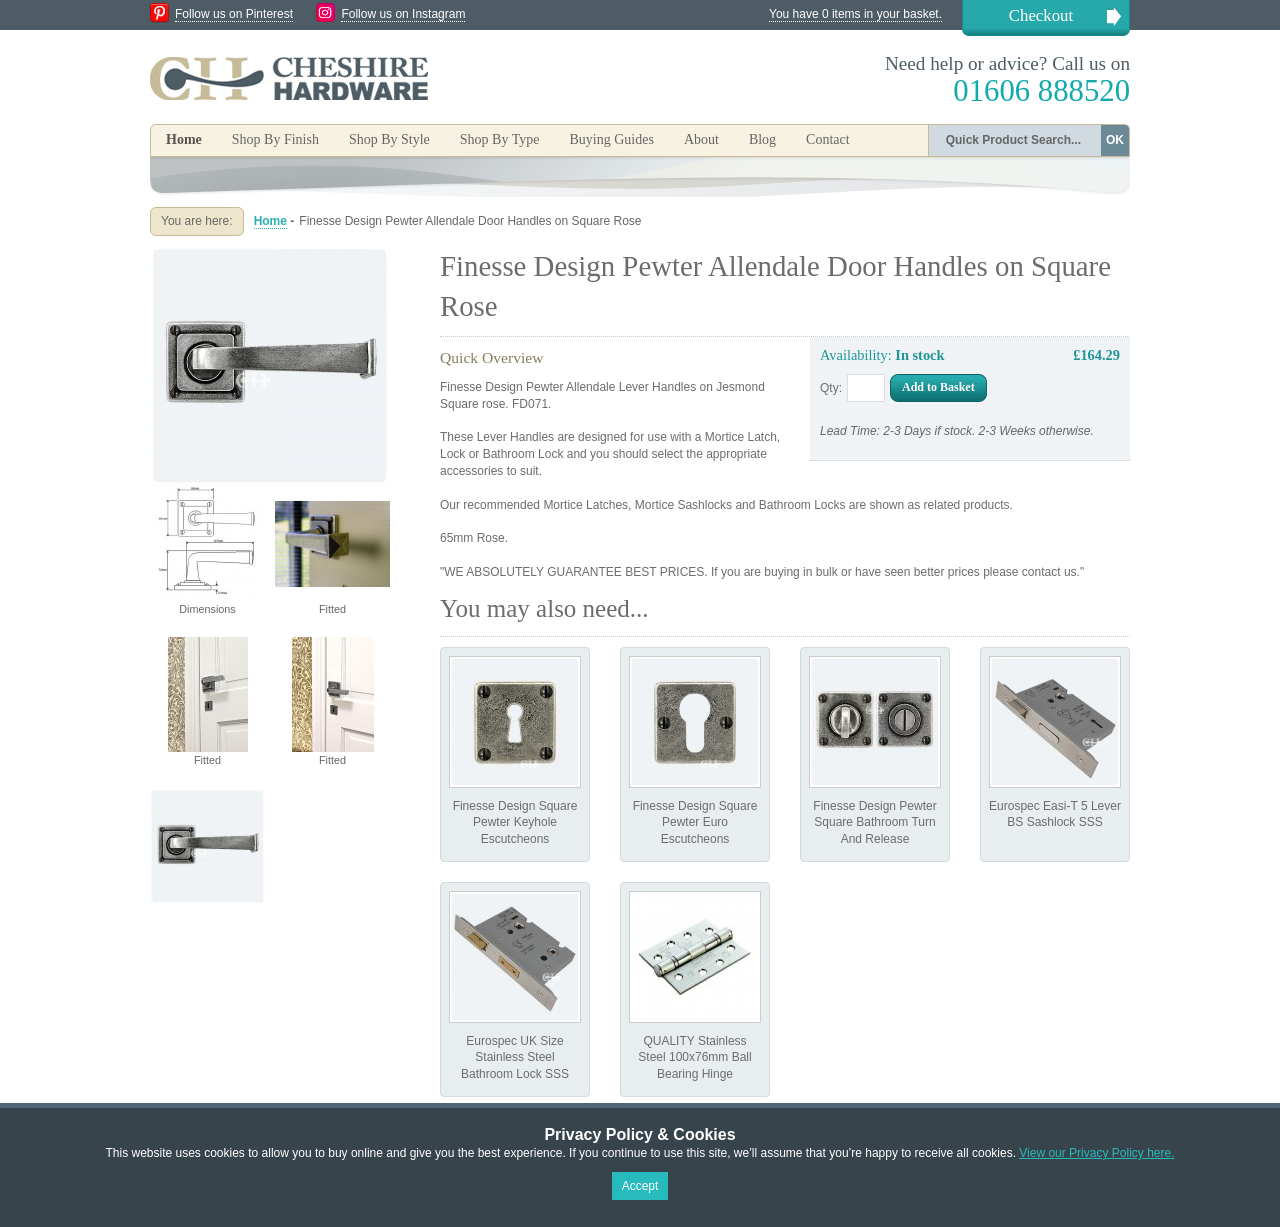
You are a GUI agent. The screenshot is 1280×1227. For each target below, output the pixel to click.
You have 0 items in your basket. (855, 14)
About (701, 139)
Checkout (1041, 15)
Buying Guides (611, 139)
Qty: (831, 388)
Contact (828, 139)
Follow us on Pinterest (234, 14)
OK (1115, 140)
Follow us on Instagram (403, 14)
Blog (762, 139)
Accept (640, 1186)
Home (184, 139)
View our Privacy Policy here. (1096, 1153)
